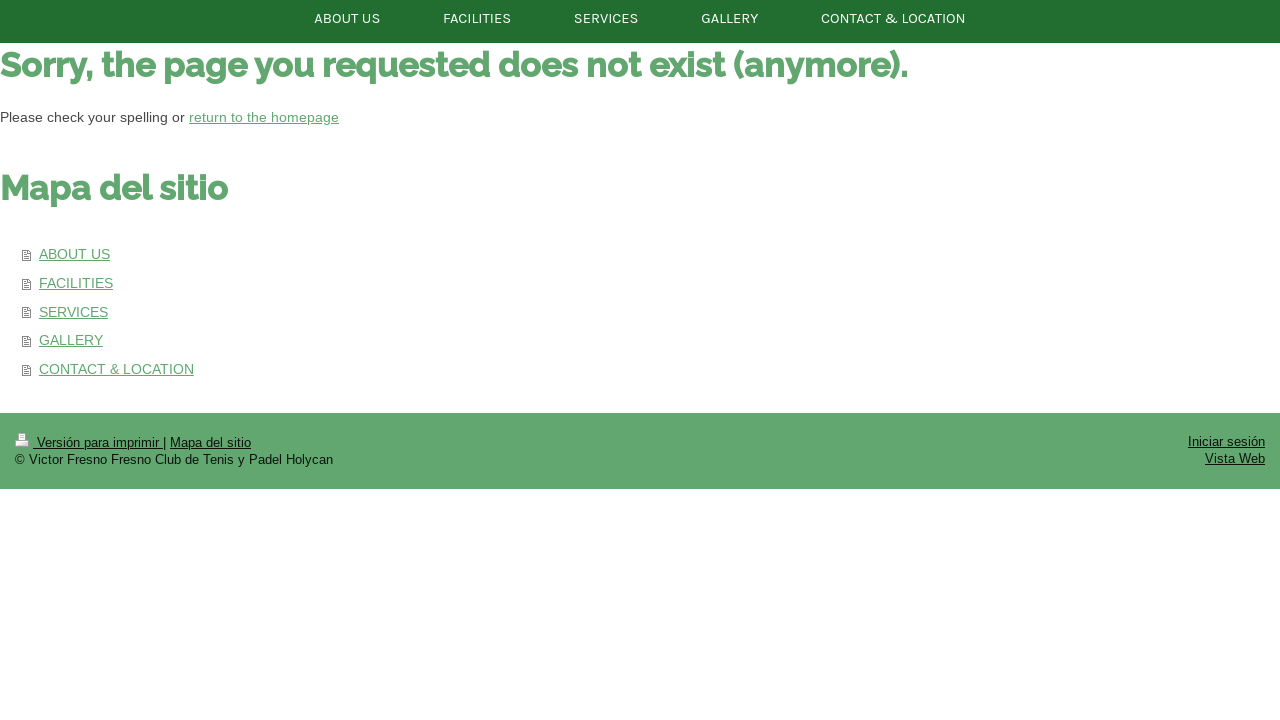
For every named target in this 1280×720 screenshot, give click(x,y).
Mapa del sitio (210, 442)
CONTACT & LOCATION (116, 369)
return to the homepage (264, 117)
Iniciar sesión (1226, 441)
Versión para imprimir (89, 442)
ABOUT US (74, 254)
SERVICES (73, 312)
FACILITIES (76, 283)
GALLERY (71, 340)
